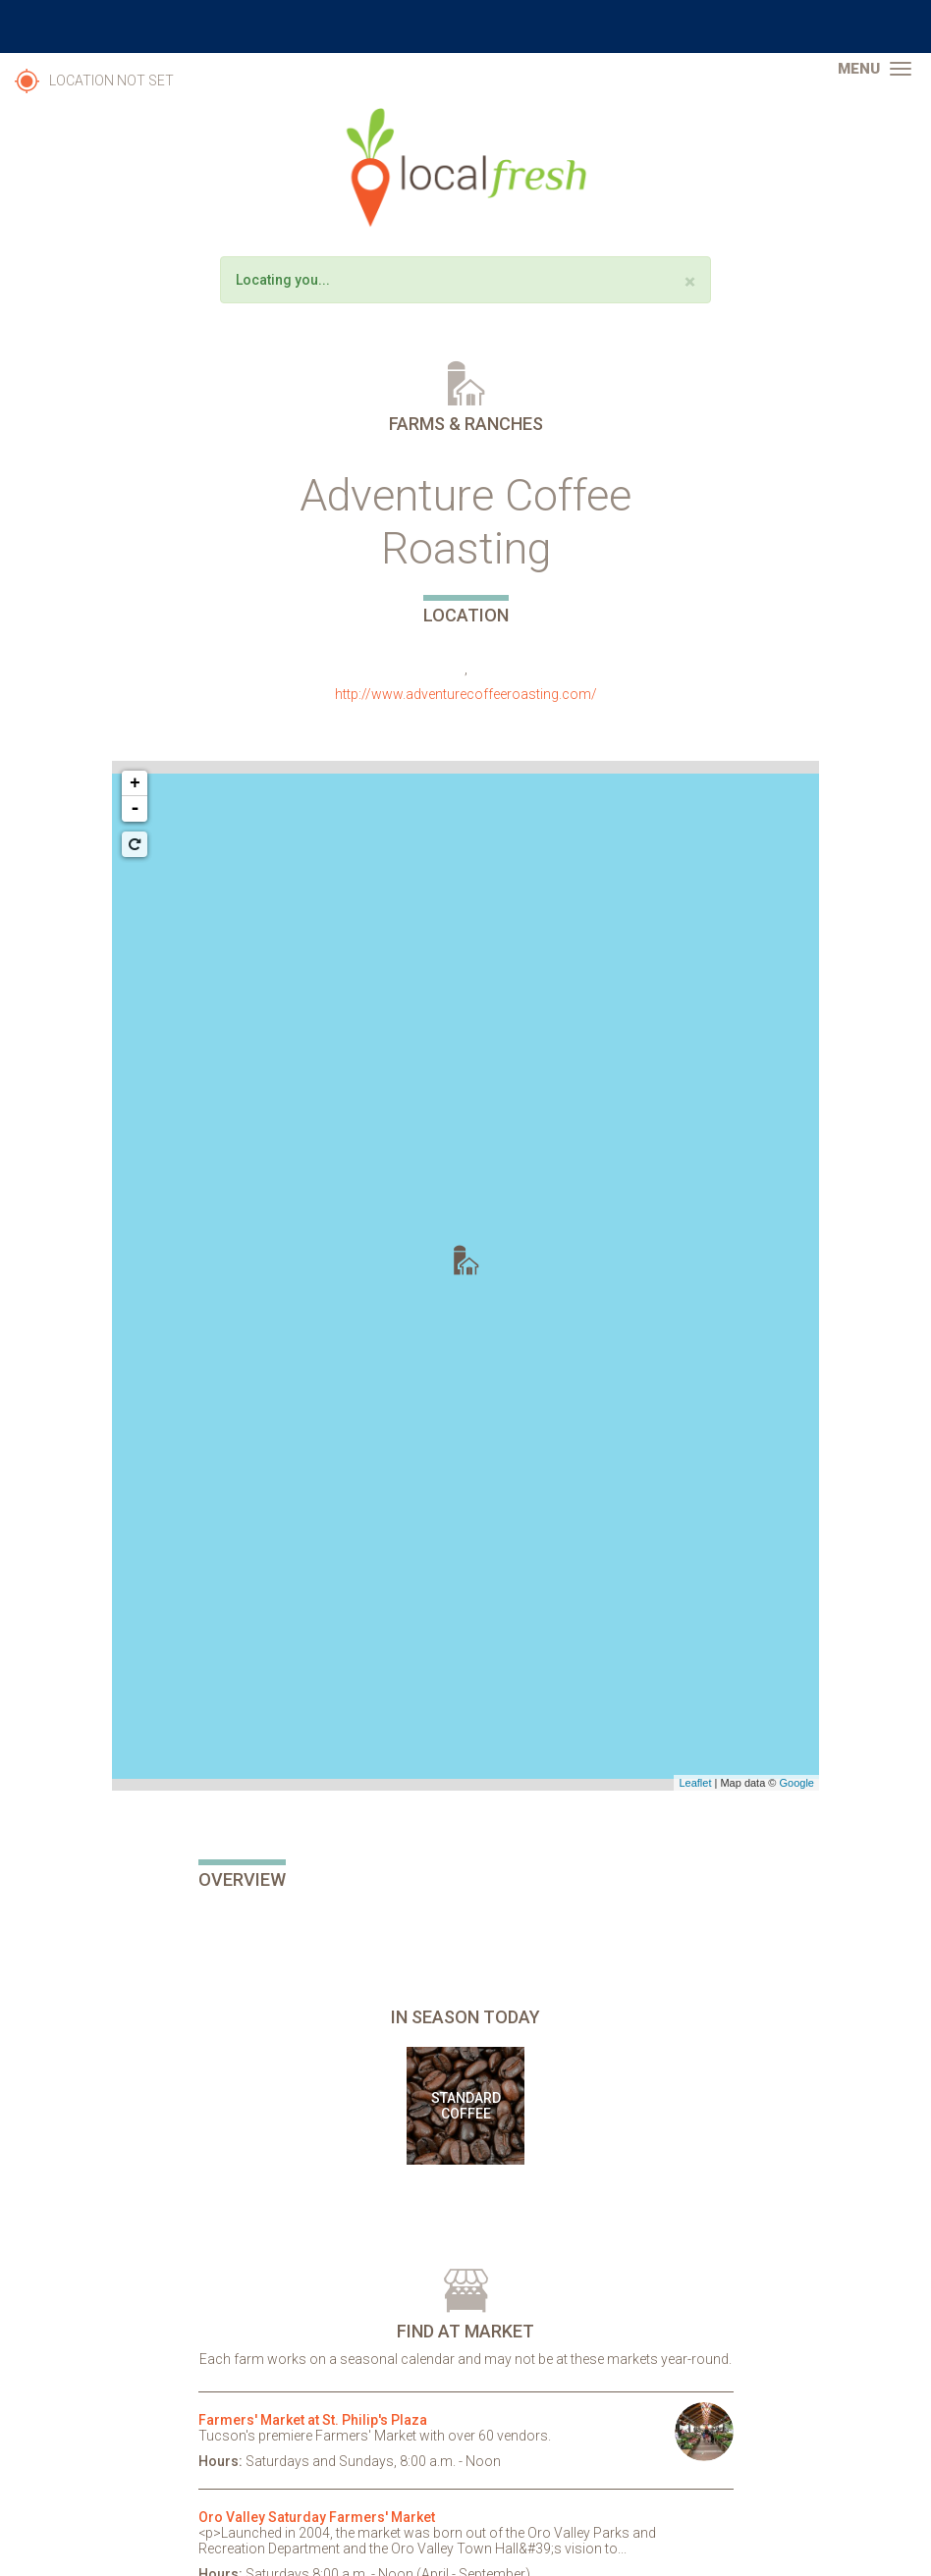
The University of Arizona (465, 26)
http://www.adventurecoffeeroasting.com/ (466, 694)
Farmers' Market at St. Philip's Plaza (312, 2420)
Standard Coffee (466, 2105)
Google (797, 1783)
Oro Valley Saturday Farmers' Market (316, 2517)
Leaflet (695, 1783)
